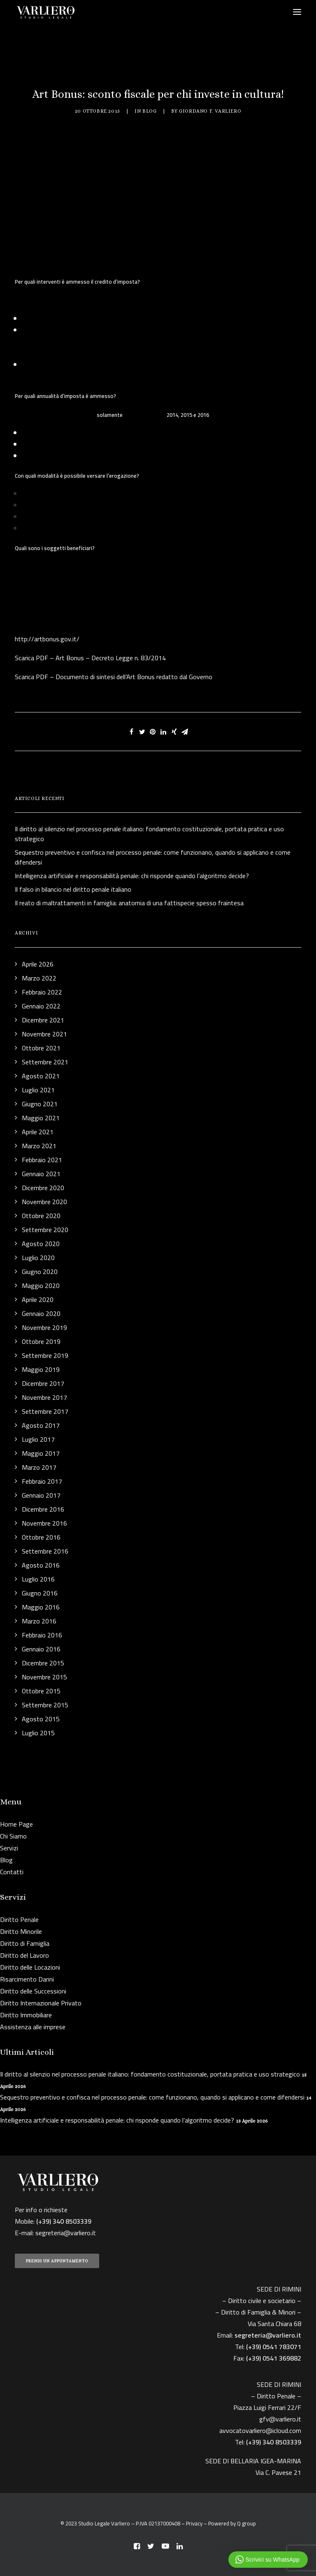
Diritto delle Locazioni (30, 1967)
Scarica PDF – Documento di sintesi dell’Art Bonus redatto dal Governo (113, 677)
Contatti (11, 1872)
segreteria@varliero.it (65, 2233)
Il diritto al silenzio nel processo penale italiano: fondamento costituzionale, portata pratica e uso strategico (150, 2074)
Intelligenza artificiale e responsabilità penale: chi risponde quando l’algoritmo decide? (117, 2120)
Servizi (9, 1848)
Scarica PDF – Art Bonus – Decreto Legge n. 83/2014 (90, 658)
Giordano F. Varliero (210, 111)
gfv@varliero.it (280, 2419)
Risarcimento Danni (27, 1979)
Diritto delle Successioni (33, 1991)
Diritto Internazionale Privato (40, 2003)
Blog (149, 111)
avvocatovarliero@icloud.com (260, 2430)
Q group (246, 2523)
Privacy (194, 2523)
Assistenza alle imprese (32, 2027)
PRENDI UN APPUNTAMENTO (57, 2261)
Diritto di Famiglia (24, 1943)
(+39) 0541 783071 (273, 2346)
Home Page (16, 1824)
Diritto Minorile (21, 1931)
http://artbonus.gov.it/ (47, 639)
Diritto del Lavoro (24, 1955)
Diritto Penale (19, 1919)
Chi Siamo (13, 1836)
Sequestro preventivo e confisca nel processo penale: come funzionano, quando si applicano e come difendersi (152, 2097)
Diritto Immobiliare (26, 2015)
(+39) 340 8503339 (273, 2442)
